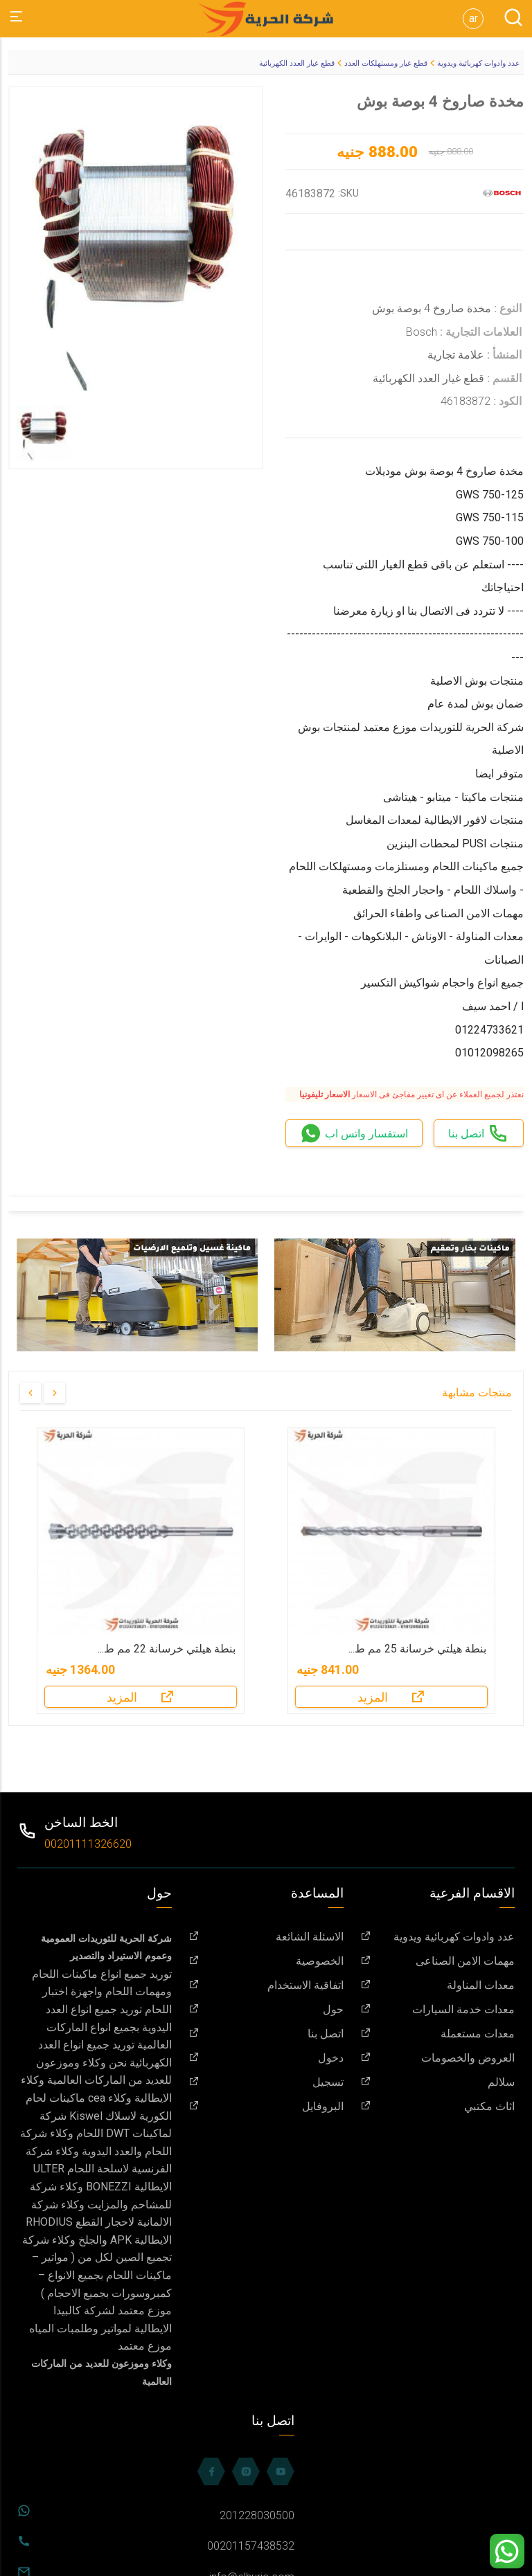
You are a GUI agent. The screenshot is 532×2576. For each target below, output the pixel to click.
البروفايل (265, 2106)
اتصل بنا (265, 2033)
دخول (265, 2057)
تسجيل (265, 2082)
